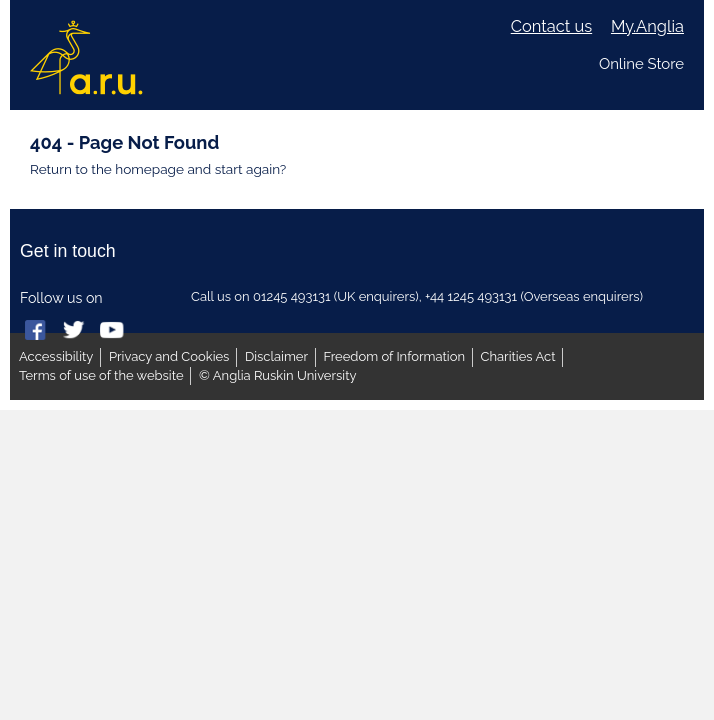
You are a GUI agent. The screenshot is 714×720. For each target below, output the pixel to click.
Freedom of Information (394, 356)
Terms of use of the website (101, 375)
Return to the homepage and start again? (158, 169)
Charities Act (518, 356)
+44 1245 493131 (471, 296)
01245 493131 (292, 296)
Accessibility (56, 356)
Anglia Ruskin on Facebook (37, 331)
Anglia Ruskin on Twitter (75, 331)
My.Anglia (647, 26)
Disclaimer (276, 356)
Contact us (551, 26)
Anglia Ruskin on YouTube (112, 331)
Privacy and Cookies (169, 356)
